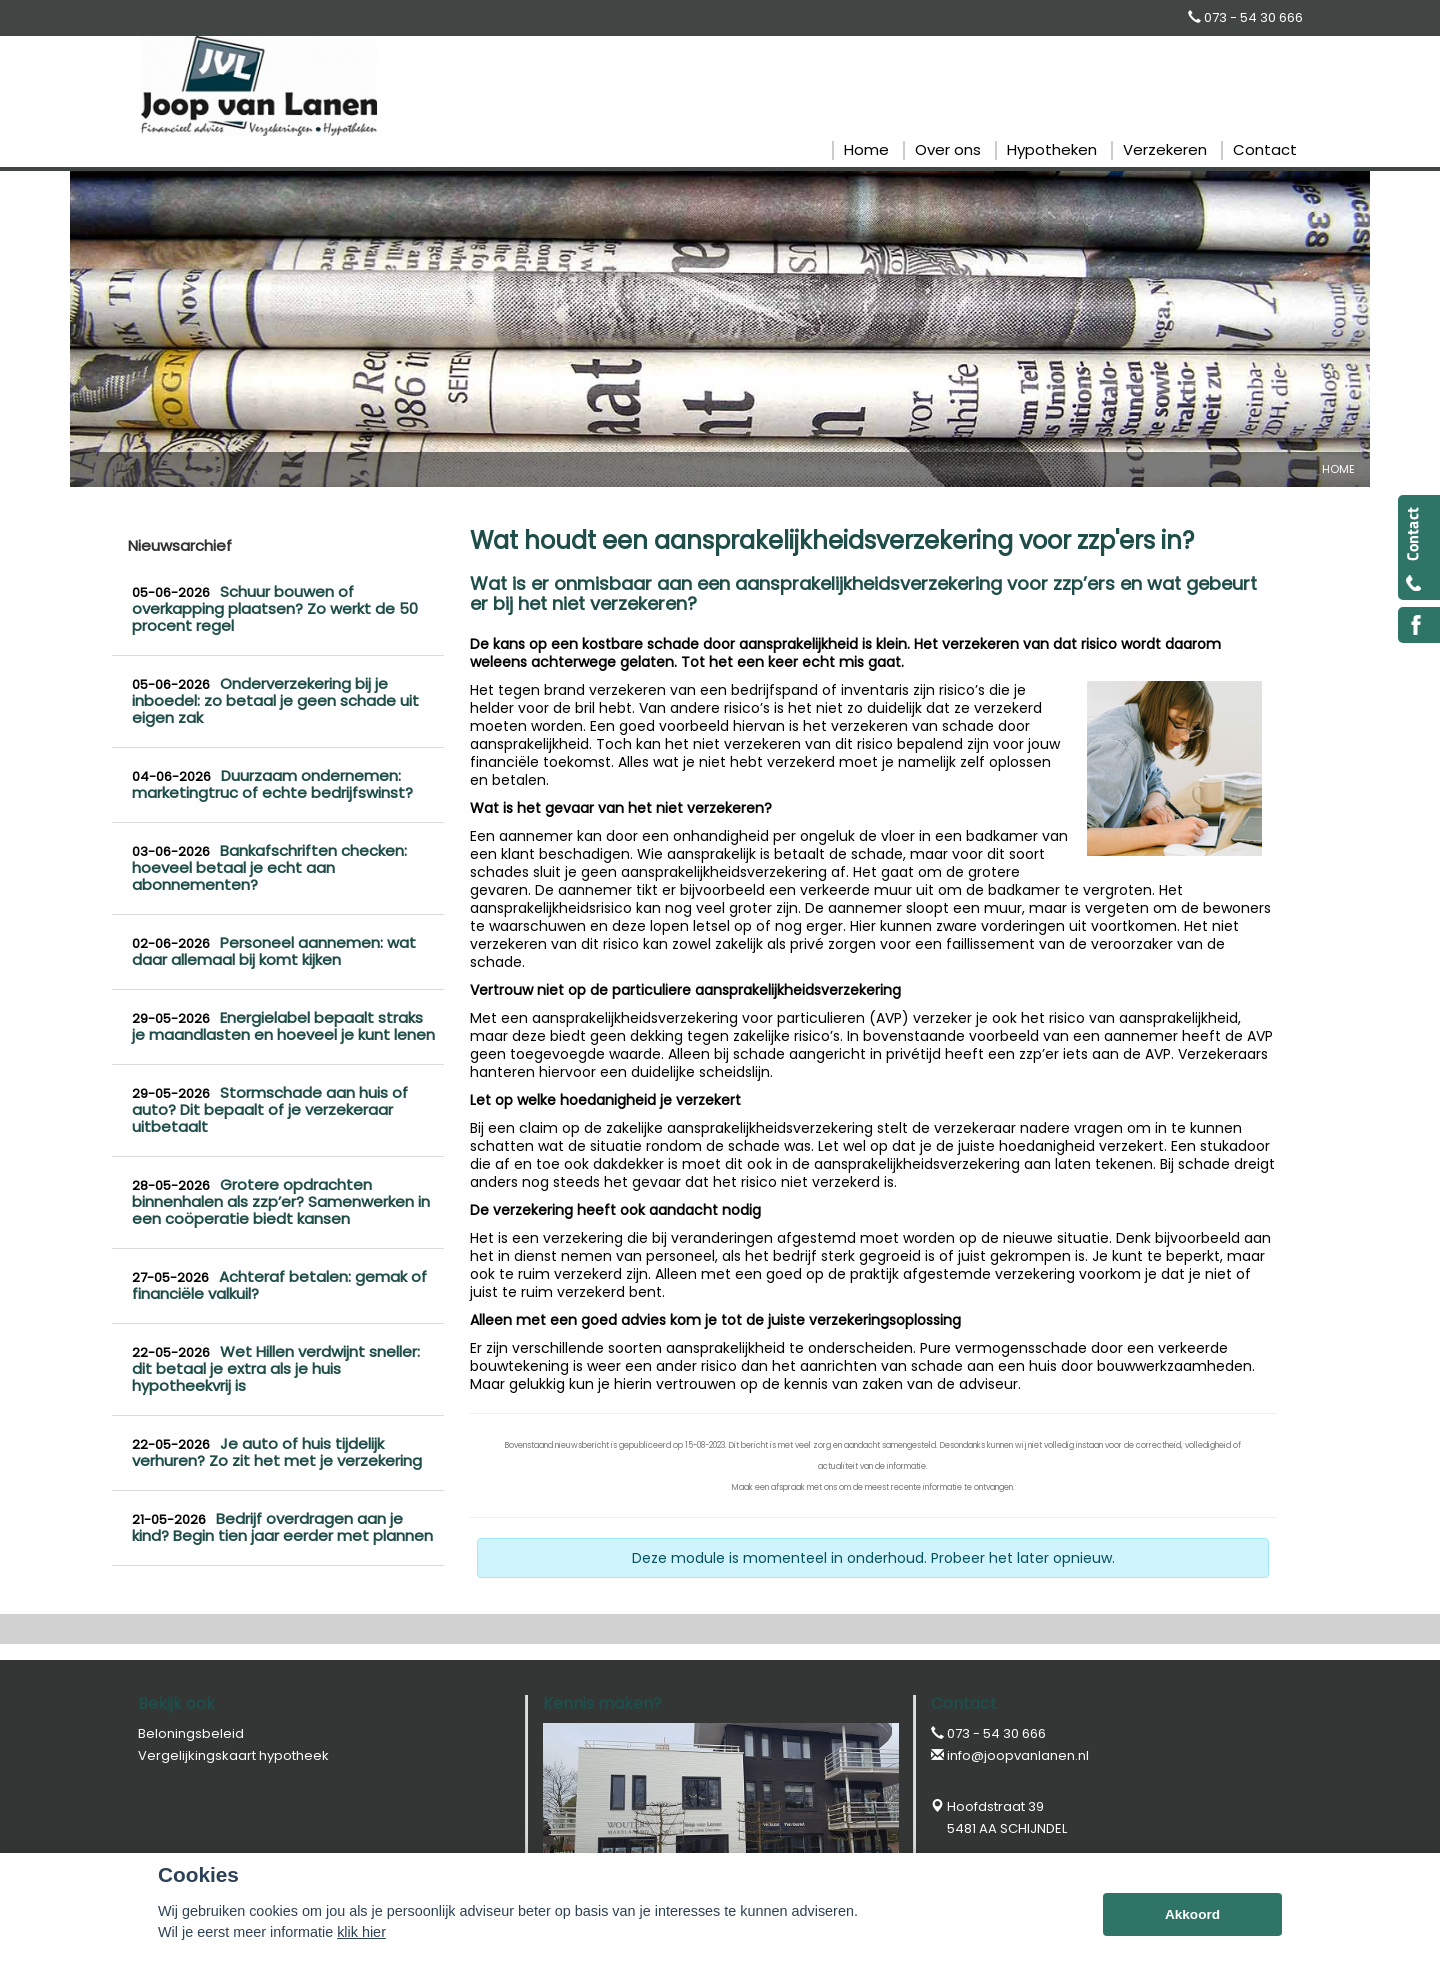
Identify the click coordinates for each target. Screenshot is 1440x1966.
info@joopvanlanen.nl (1018, 1755)
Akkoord (1192, 1914)
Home (1338, 469)
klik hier (361, 1932)
